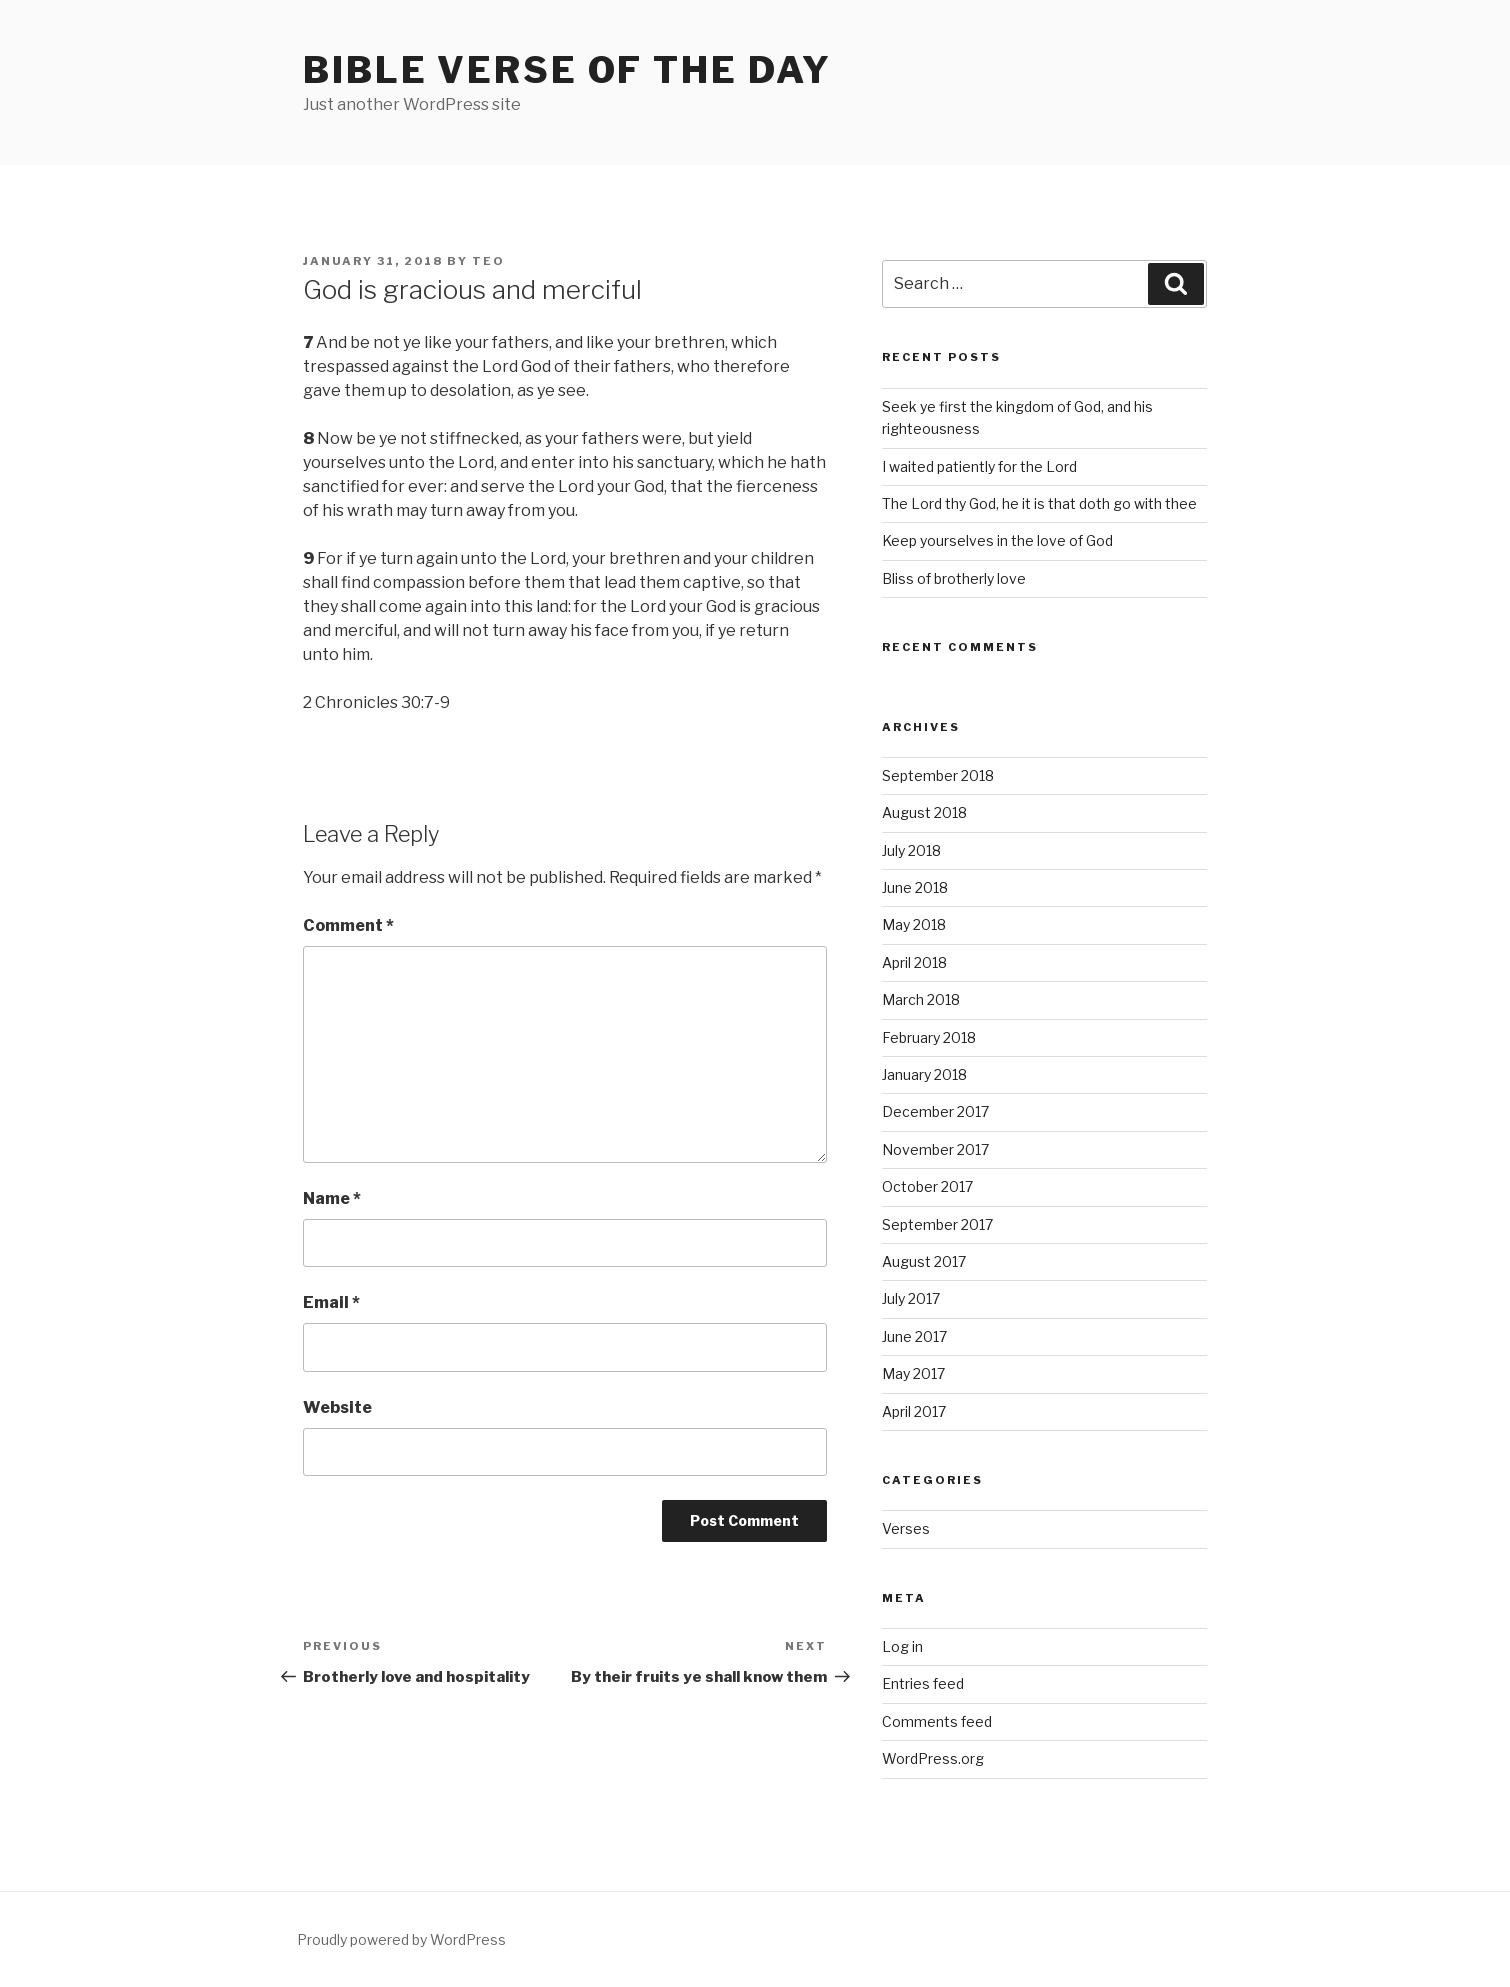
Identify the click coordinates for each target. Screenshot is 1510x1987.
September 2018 (938, 775)
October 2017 (927, 1186)
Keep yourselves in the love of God (997, 540)
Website (337, 1407)
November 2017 (935, 1149)
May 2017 (913, 1373)
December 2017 (935, 1111)
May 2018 (914, 924)
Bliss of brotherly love (954, 578)
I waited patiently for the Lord (979, 466)
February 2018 (929, 1037)
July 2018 (911, 850)
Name (332, 1198)
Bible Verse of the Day (567, 70)
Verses (906, 1528)
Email (331, 1302)
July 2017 (911, 1298)
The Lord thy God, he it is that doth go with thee (1039, 503)
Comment (348, 925)
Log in (902, 1646)
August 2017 (924, 1261)
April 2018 (914, 962)
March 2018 (921, 999)
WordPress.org (933, 1758)
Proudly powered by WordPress (401, 1939)
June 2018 (915, 887)
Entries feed (923, 1683)
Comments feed (937, 1721)
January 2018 (924, 1074)
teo (488, 261)
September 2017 (937, 1224)
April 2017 (914, 1411)
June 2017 (914, 1336)
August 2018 (924, 812)
